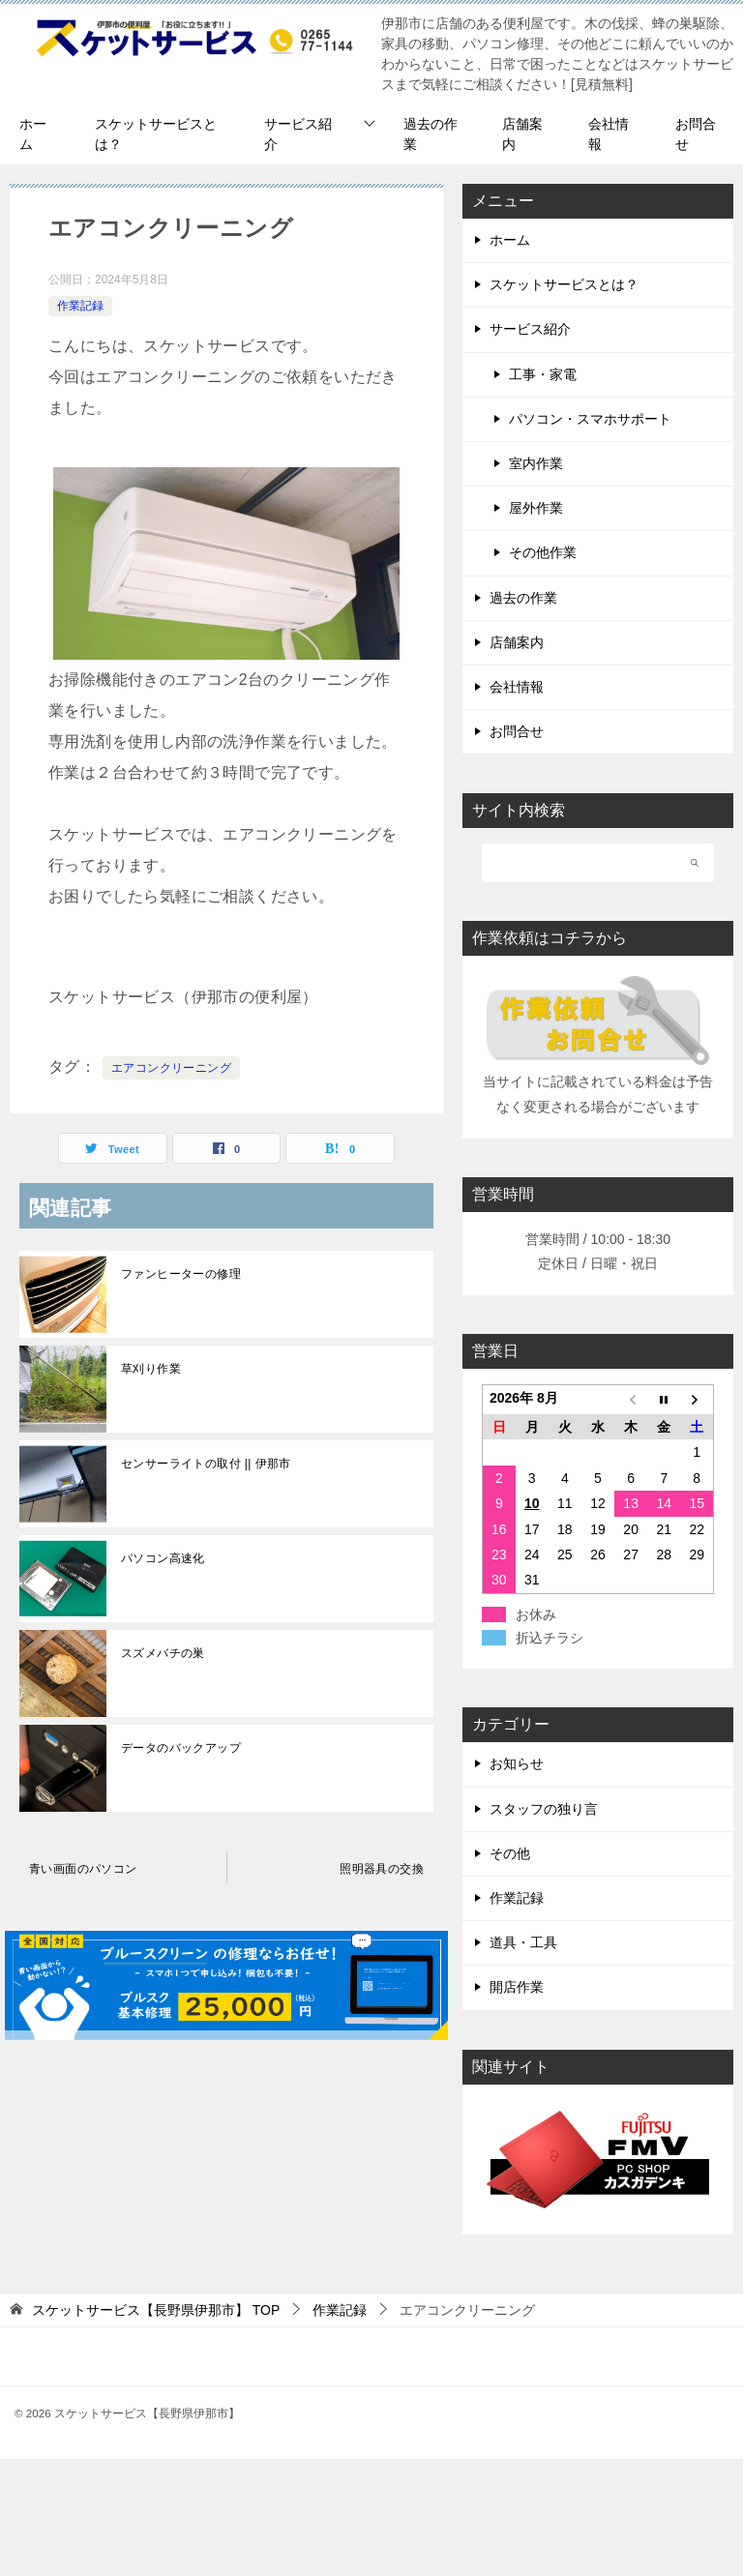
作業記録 (80, 305)
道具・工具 (523, 1942)
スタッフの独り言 (544, 1809)
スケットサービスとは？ (156, 134)
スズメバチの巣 (163, 1653)
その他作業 (543, 552)
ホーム (32, 134)
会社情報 (608, 134)
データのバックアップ (181, 1748)
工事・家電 (543, 374)
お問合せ (695, 134)
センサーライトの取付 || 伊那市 (206, 1463)
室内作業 (536, 463)
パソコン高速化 (163, 1558)
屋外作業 (536, 508)
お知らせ (517, 1763)
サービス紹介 (298, 134)
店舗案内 (522, 134)
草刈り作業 (151, 1369)
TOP (156, 2310)
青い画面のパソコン (83, 1869)
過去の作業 (430, 134)
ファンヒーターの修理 (181, 1274)
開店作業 (517, 1987)
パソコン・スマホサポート (590, 419)
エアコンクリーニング (171, 1068)
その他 (510, 1853)
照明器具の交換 (382, 1869)
